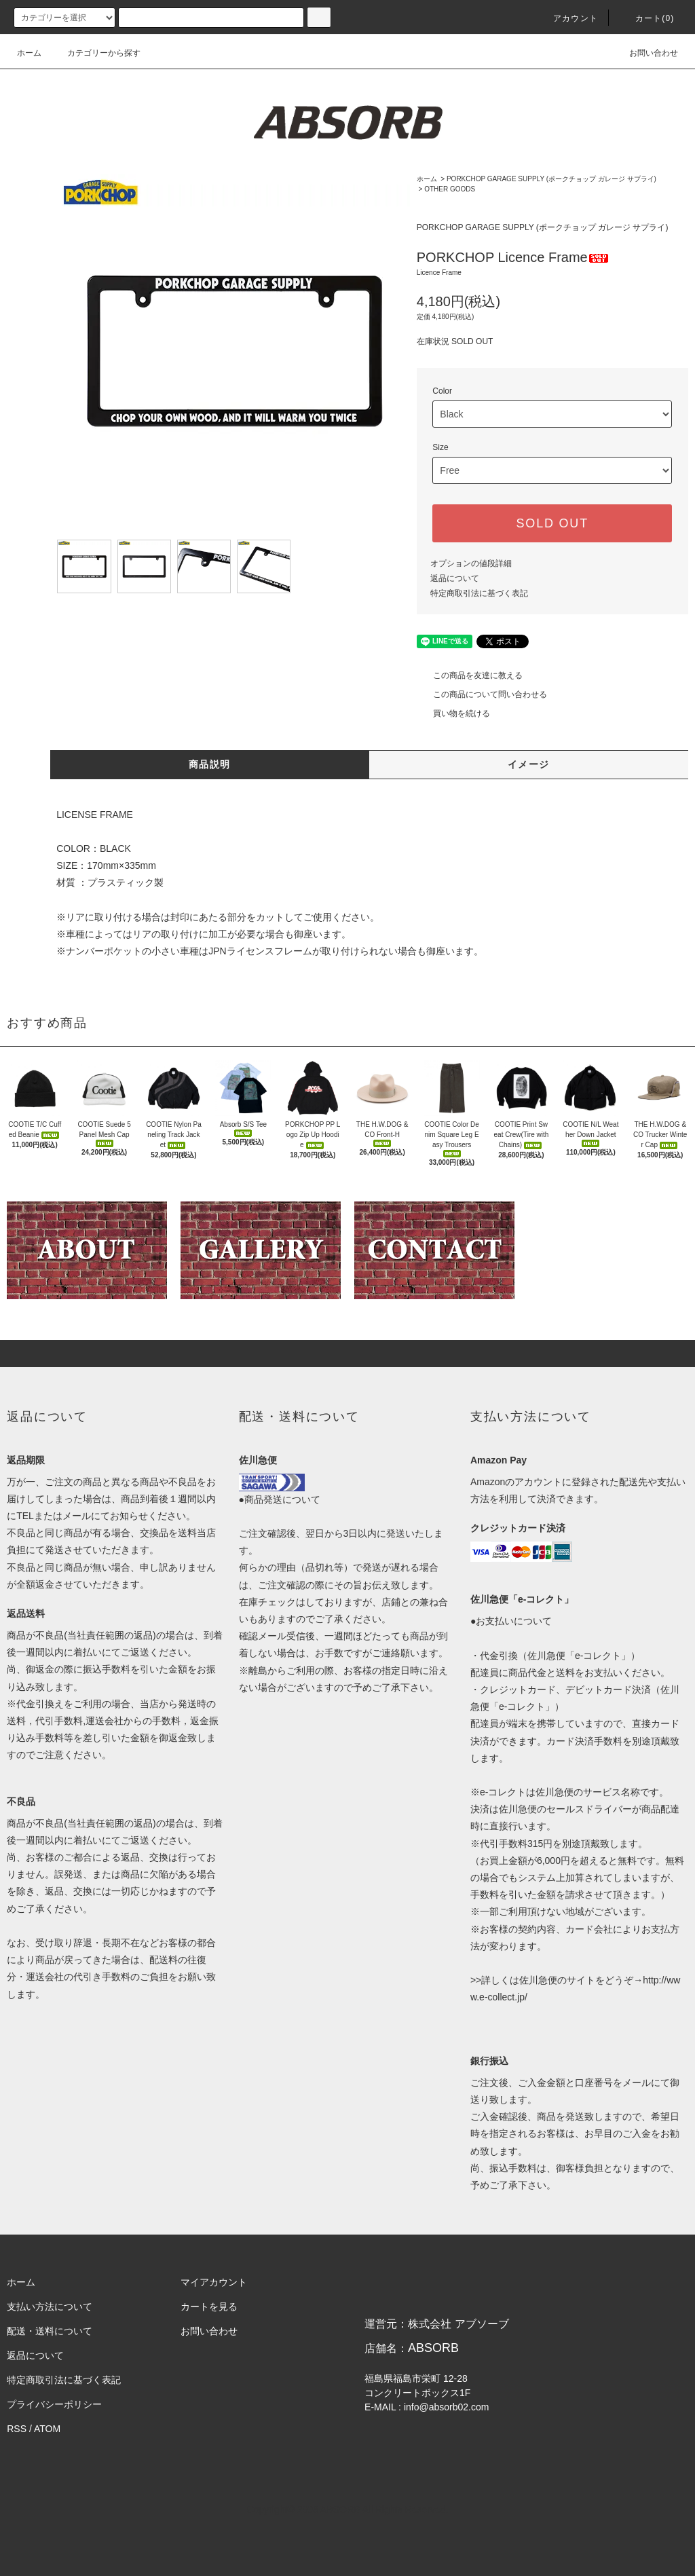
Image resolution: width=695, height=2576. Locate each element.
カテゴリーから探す (95, 53)
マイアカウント (214, 2282)
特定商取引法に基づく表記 (479, 593)
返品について (454, 578)
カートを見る (209, 2306)
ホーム (29, 53)
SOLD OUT (552, 523)
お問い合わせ (645, 53)
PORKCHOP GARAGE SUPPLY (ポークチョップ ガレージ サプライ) (551, 179)
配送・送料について (49, 2331)
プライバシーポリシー (54, 2404)
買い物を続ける (453, 713)
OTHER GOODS (449, 189)
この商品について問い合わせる (482, 694)
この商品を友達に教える (470, 675)
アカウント (567, 18)
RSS (16, 2428)
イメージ (529, 764)
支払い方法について (49, 2306)
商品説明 (210, 764)
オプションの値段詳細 (471, 563)
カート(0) (647, 18)
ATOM (47, 2428)
